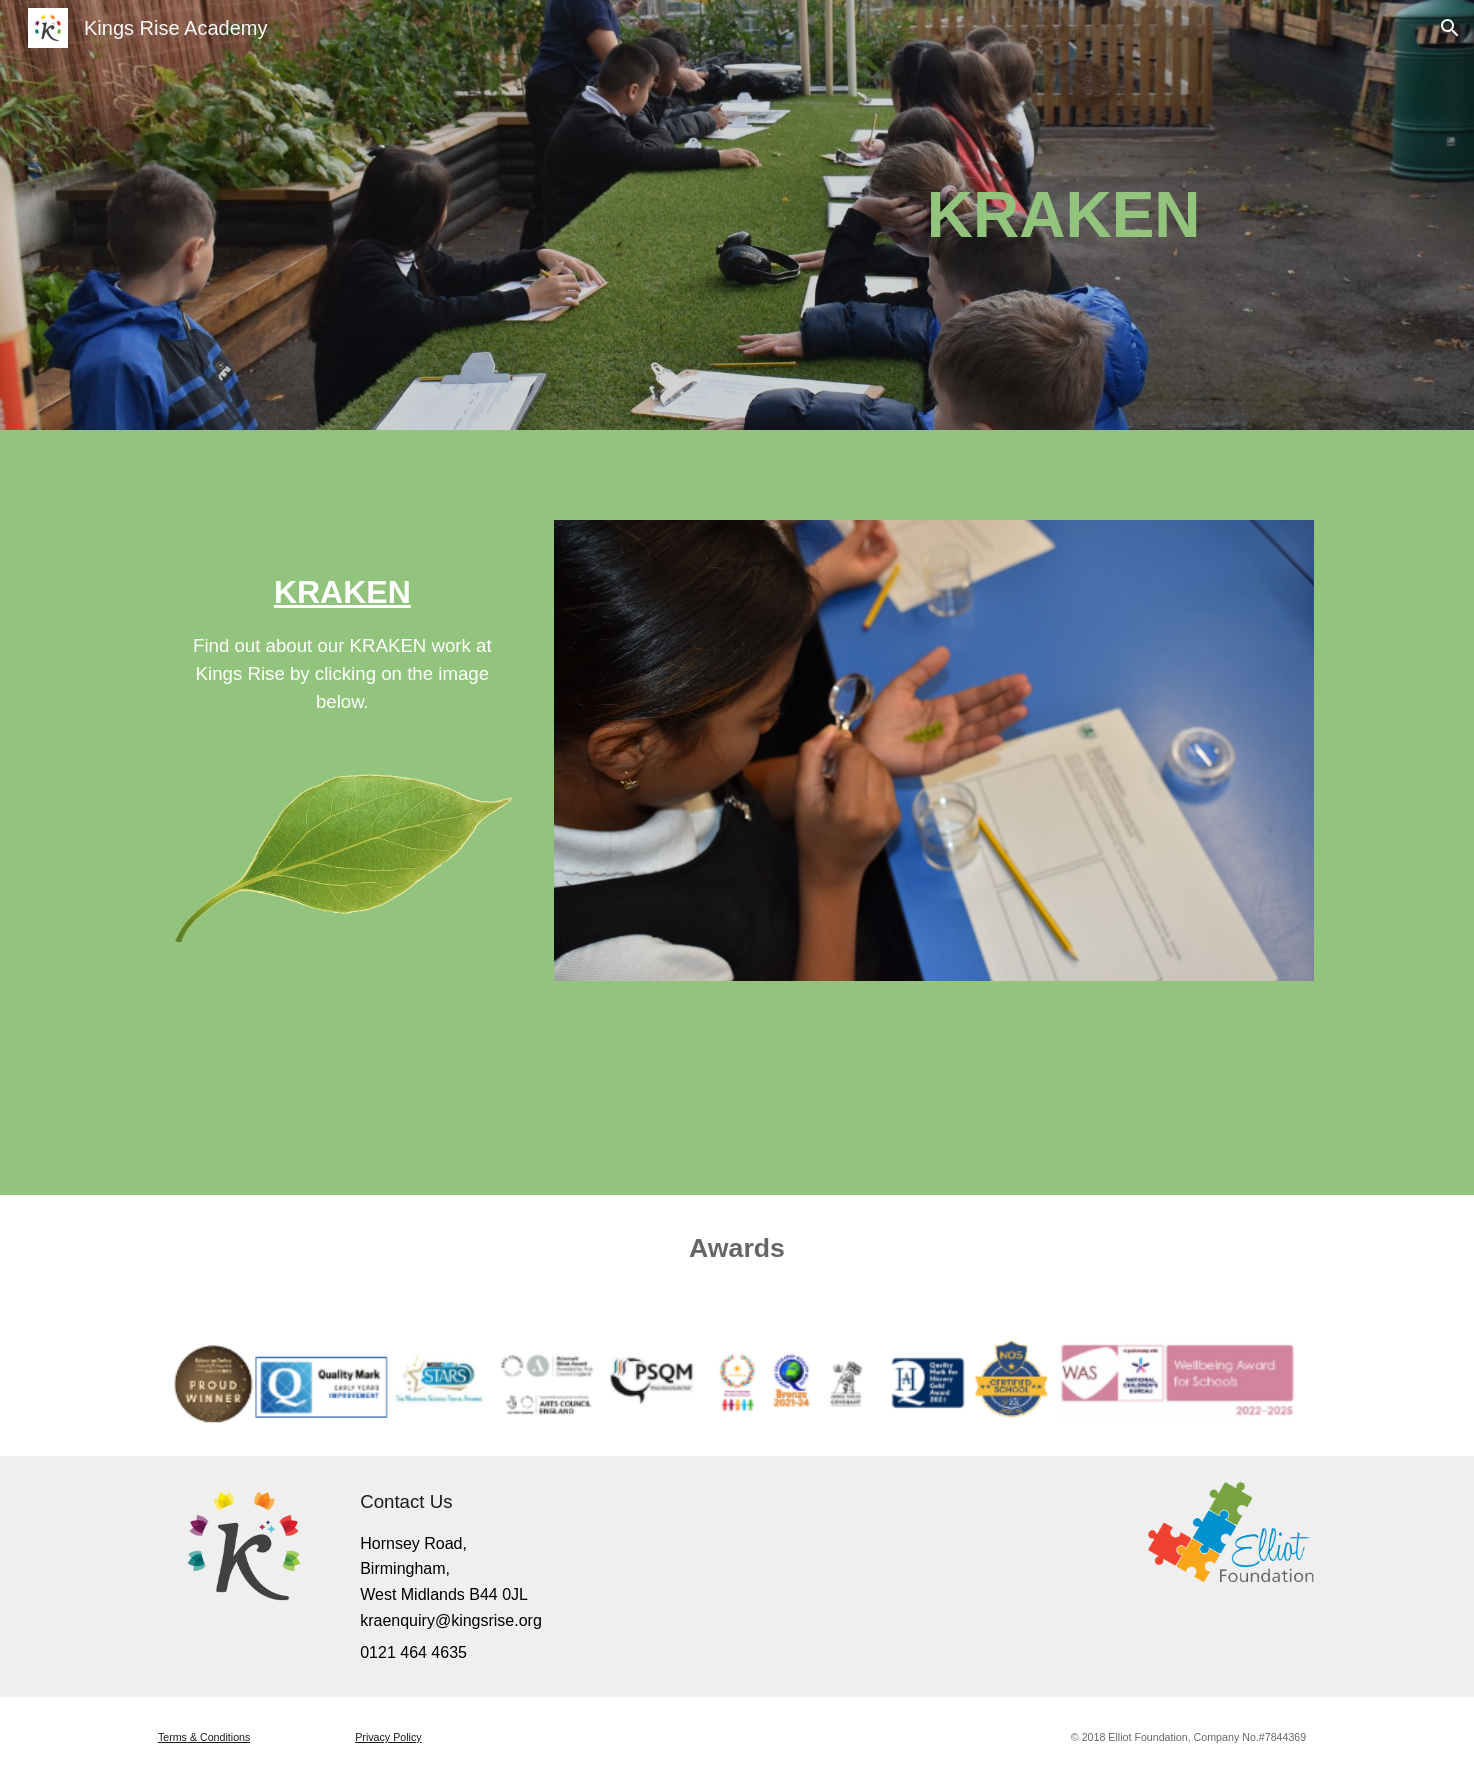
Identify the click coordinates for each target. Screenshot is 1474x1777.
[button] (1450, 28)
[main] (983, 215)
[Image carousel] (934, 750)
